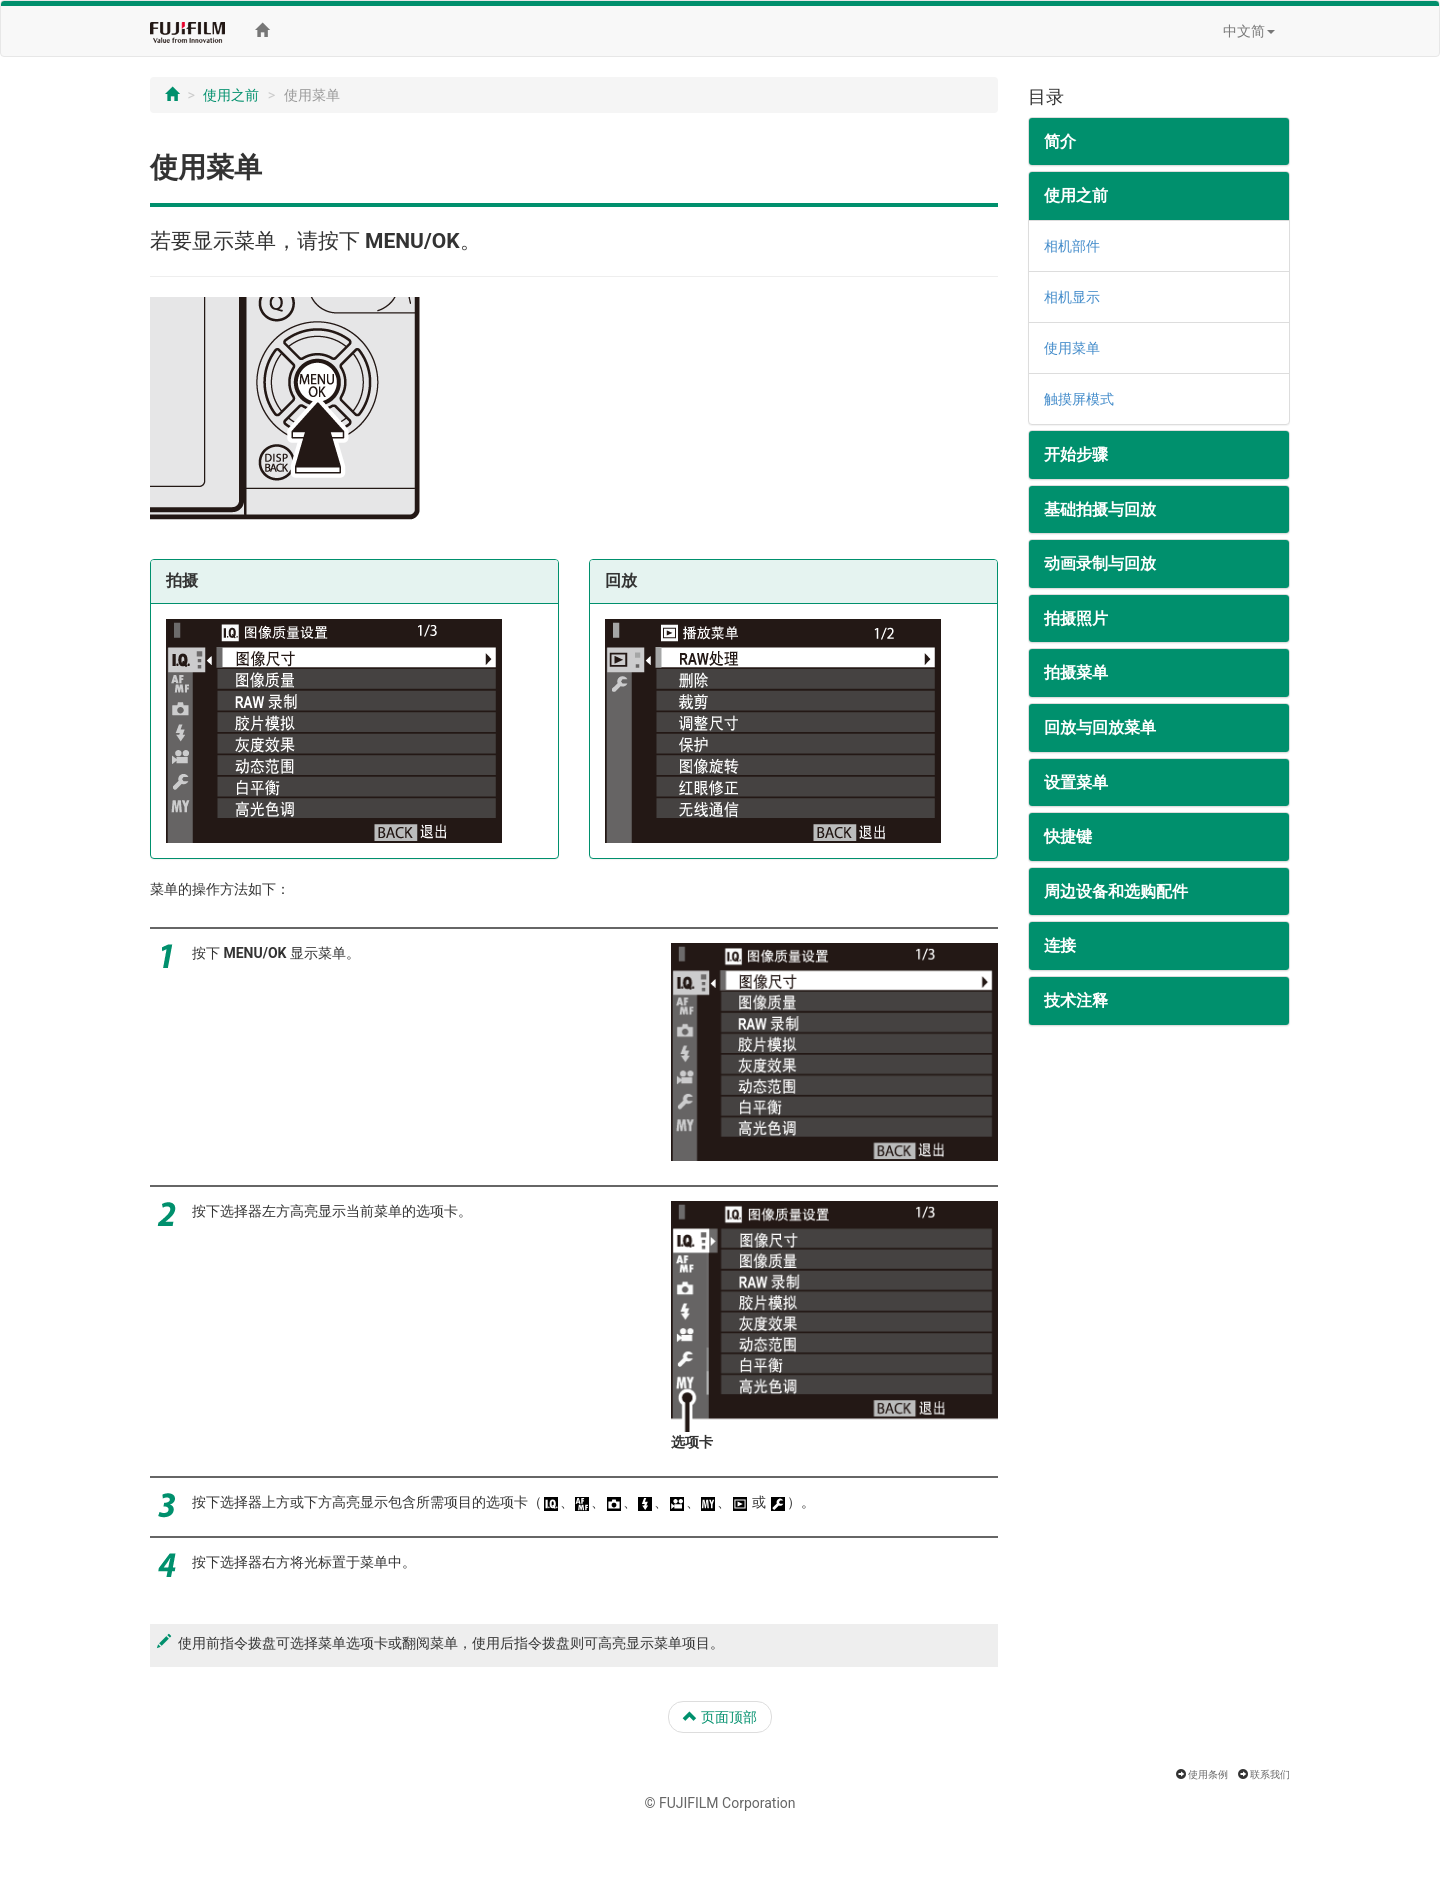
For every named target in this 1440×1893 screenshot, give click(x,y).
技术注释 (1076, 1000)
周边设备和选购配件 (1116, 891)
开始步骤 (1076, 454)
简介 (1060, 141)
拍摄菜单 (1076, 672)
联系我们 (1270, 1774)
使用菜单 (1072, 348)
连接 (1060, 945)
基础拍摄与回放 (1100, 509)
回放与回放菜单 (1100, 727)
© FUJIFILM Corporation (719, 1803)
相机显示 (1072, 297)
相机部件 (1072, 246)
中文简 (1249, 31)
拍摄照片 (1076, 618)
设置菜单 (1076, 782)
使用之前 (231, 95)
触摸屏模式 (1079, 399)
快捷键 (1068, 836)
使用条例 (1208, 1774)
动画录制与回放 (1100, 563)
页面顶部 (719, 1717)
